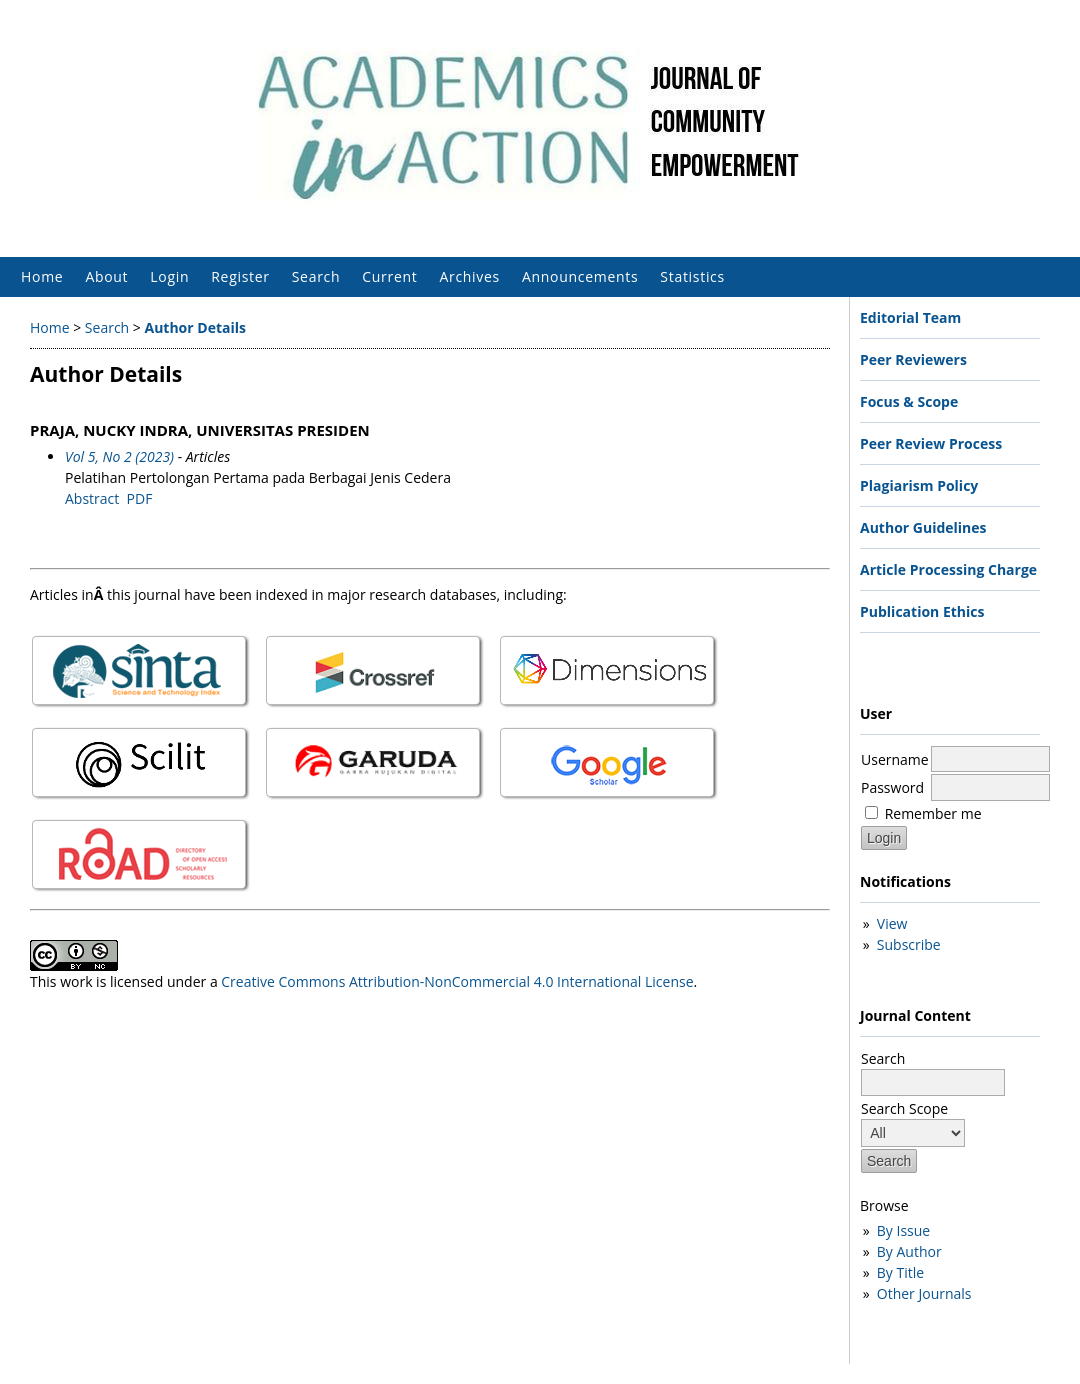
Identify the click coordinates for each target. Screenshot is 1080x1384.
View (892, 923)
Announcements (580, 276)
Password (892, 787)
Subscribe (909, 944)
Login (169, 276)
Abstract (92, 498)
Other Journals (924, 1293)
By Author (909, 1251)
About (106, 276)
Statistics (692, 276)
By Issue (903, 1230)
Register (240, 276)
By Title (900, 1272)
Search (316, 276)
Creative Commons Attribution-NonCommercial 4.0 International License (457, 981)
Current (389, 276)
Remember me (933, 813)
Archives (469, 276)
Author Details (194, 327)
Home (42, 276)
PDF (140, 498)
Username (895, 759)
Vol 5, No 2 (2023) (119, 456)
